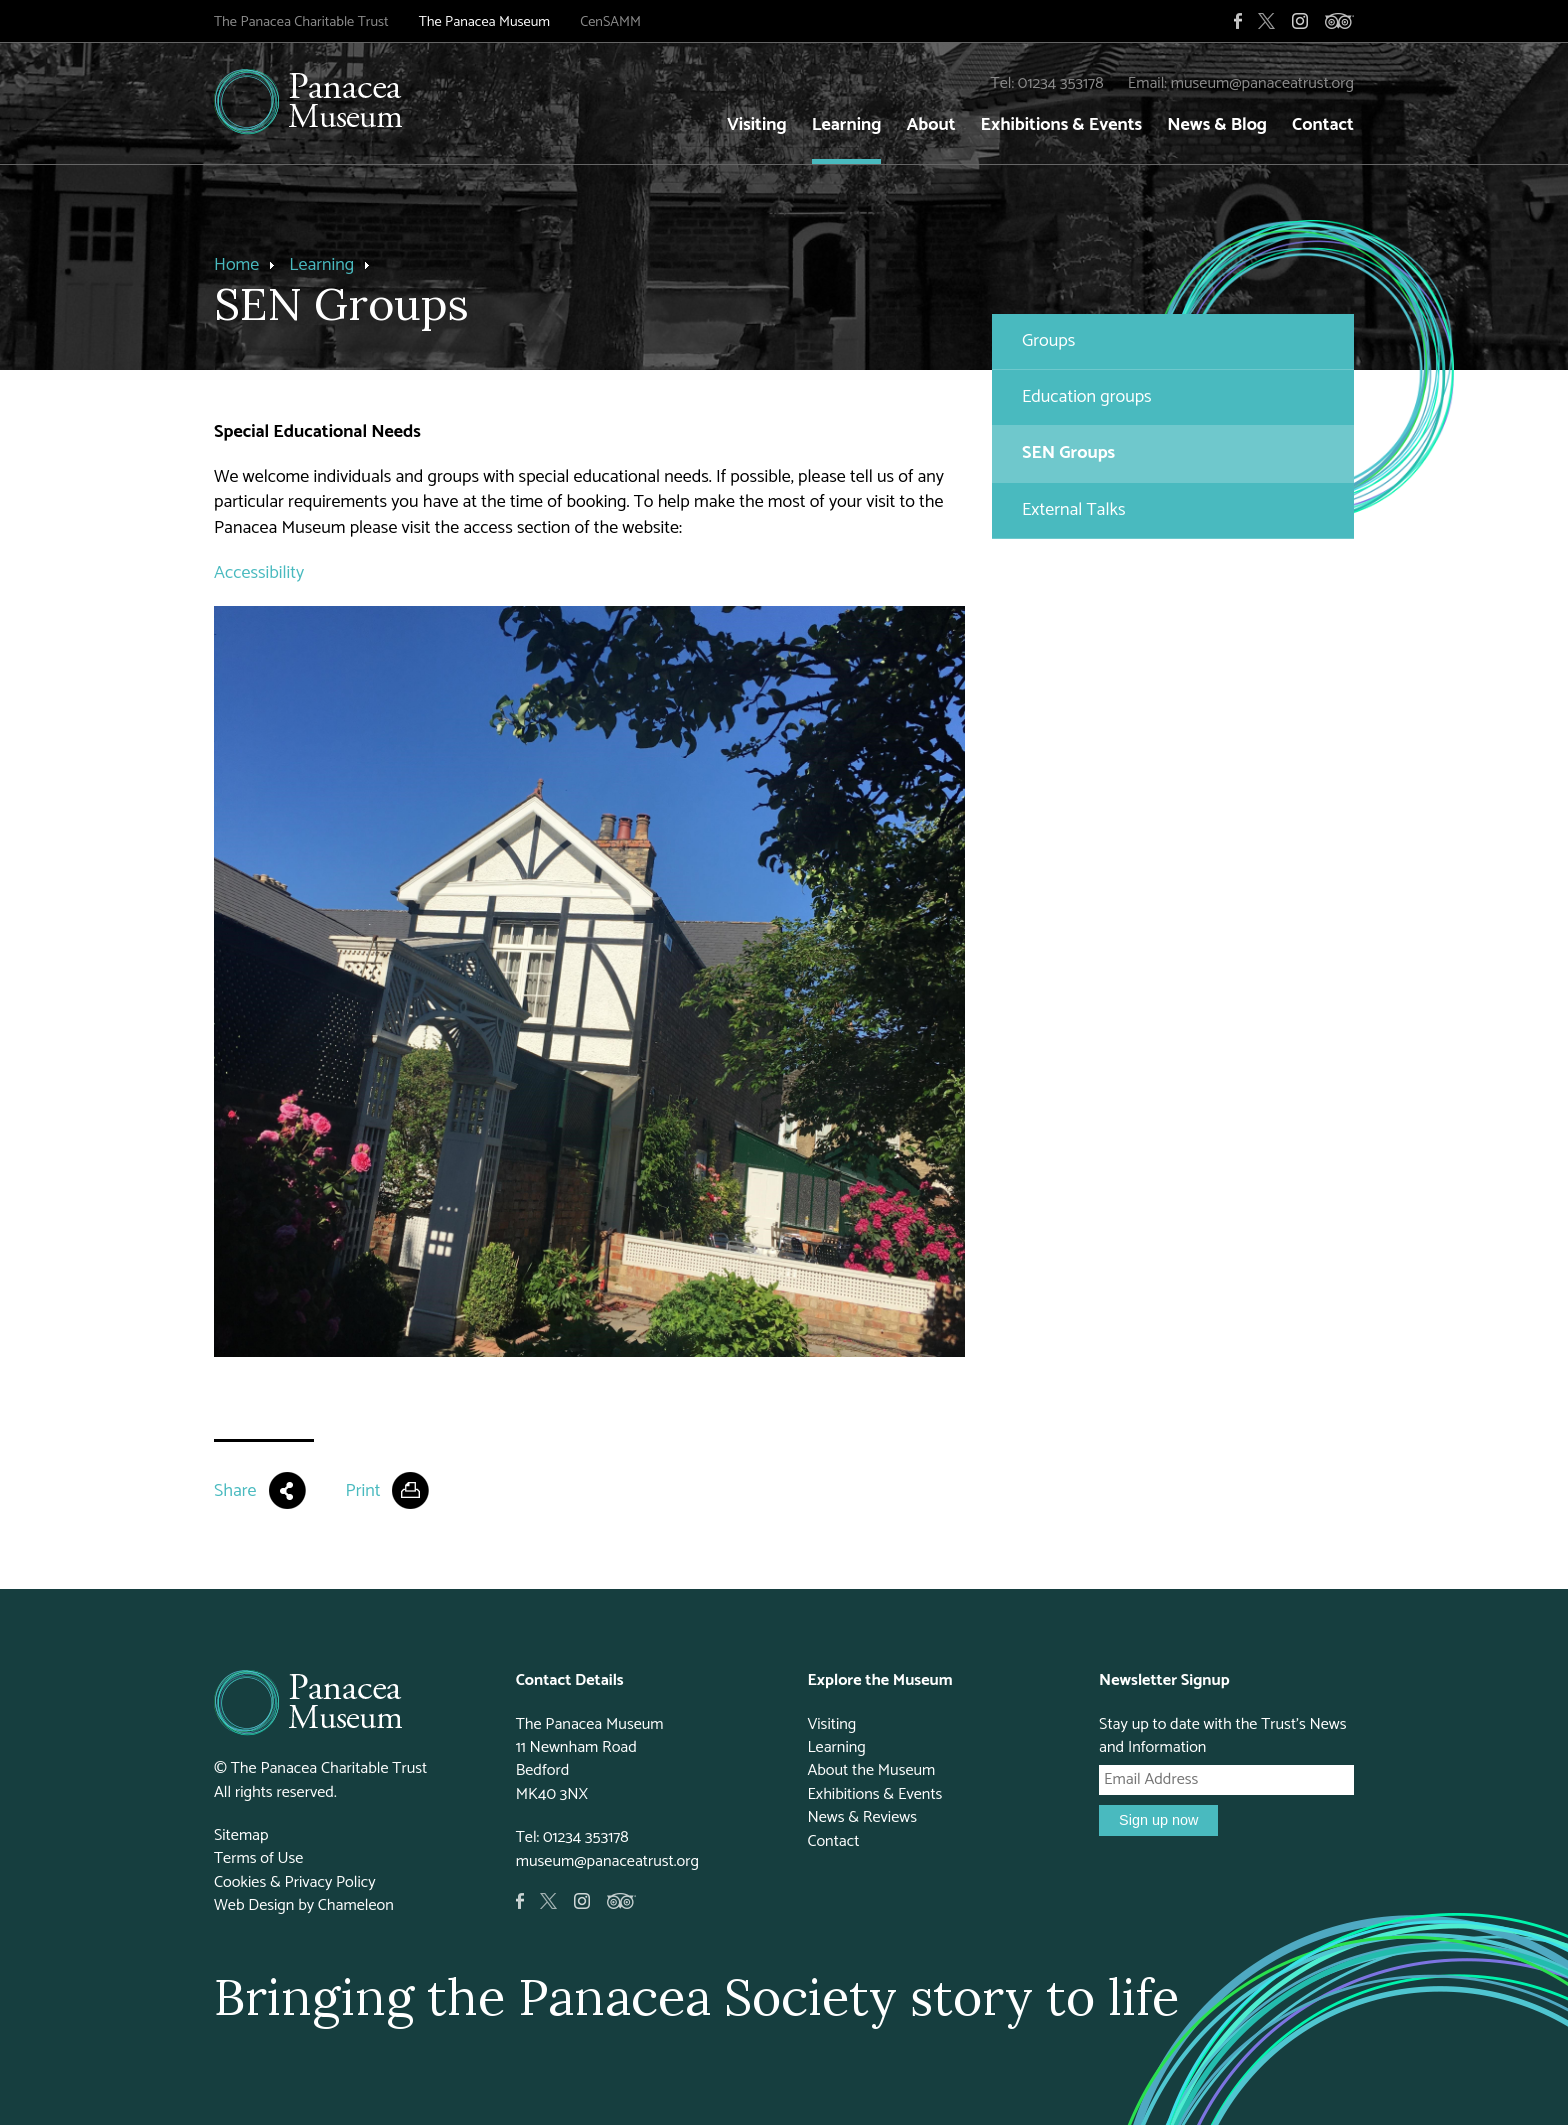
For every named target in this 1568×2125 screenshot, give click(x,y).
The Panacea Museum (484, 22)
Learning (847, 125)
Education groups (1087, 397)
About (930, 125)
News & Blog (1217, 125)
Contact (1323, 125)
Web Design (254, 1905)
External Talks (1074, 510)
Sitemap (241, 1835)
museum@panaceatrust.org (1262, 83)
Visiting (757, 125)
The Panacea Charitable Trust (301, 22)
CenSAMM (610, 22)
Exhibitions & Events (1062, 125)
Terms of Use (258, 1858)
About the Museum (871, 1770)
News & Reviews (862, 1817)
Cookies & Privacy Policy (295, 1882)
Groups (1048, 341)
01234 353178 (1061, 83)
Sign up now (1158, 1820)
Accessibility (259, 573)
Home (236, 265)
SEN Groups (1068, 453)
